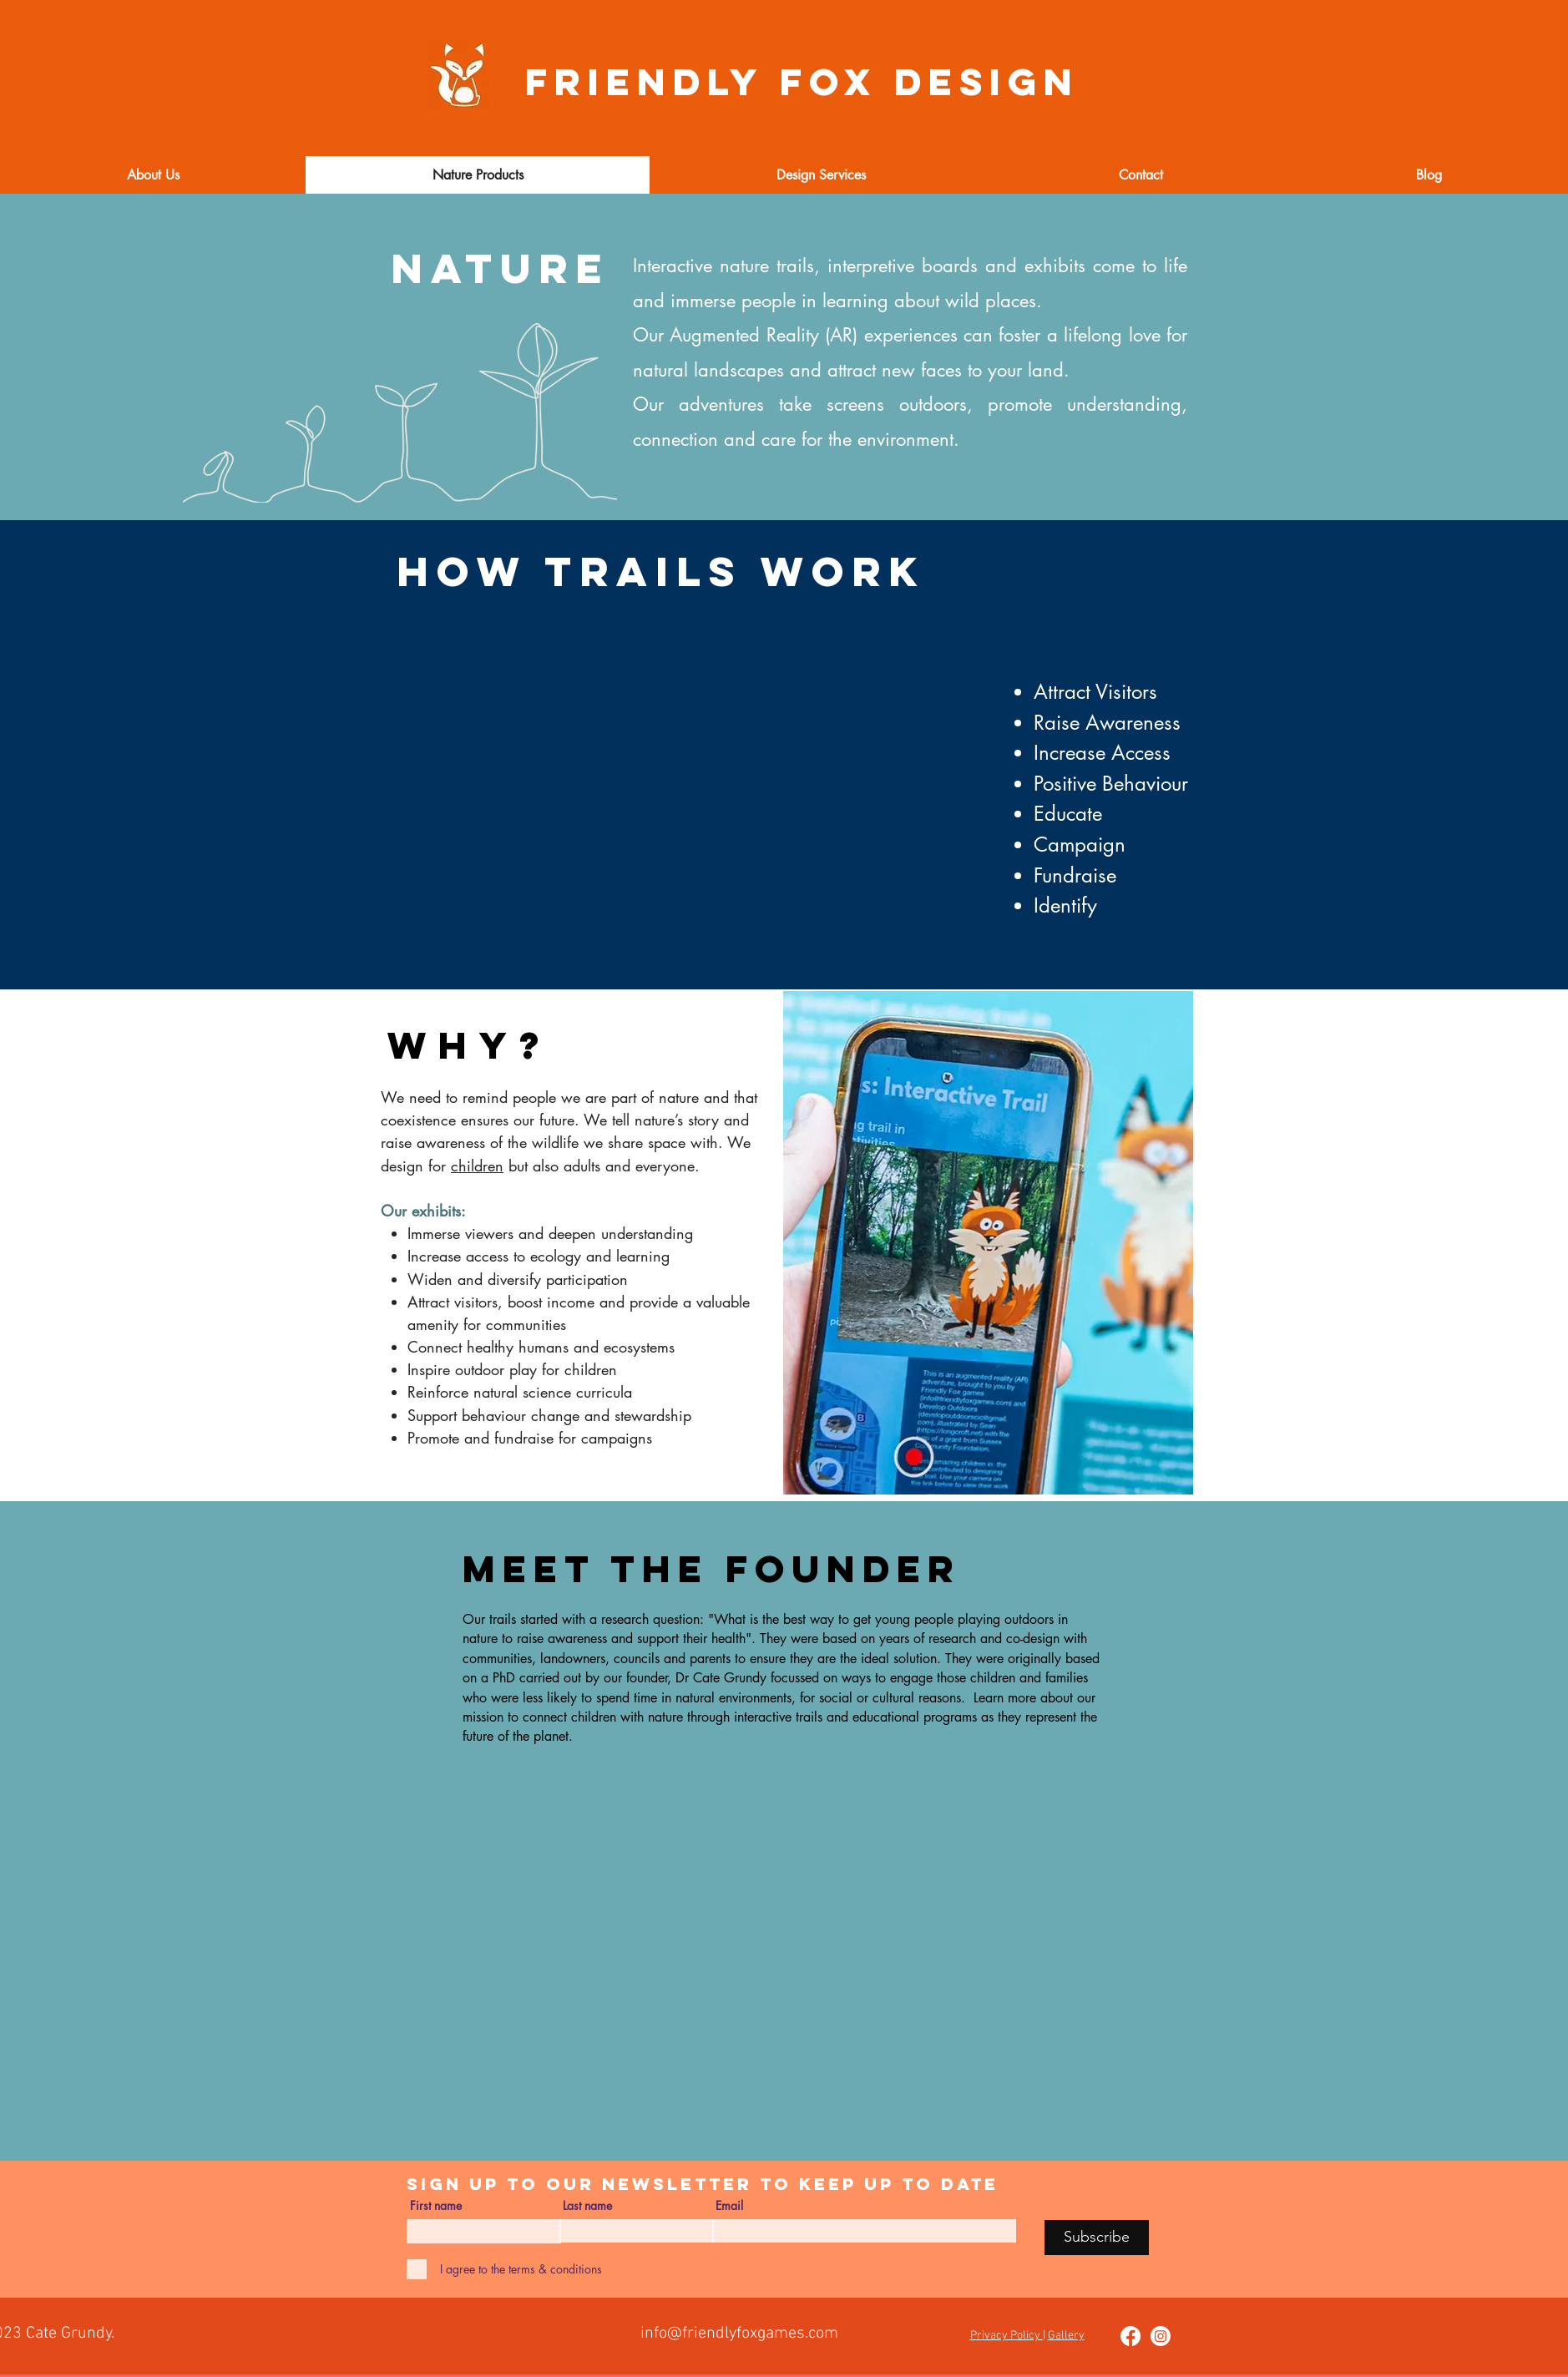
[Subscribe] (1096, 2237)
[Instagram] (1161, 2336)
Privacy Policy (1006, 2336)
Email (729, 2206)
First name (436, 2206)
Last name (587, 2206)
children (477, 1166)
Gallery (1066, 2336)
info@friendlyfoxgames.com (739, 2334)
